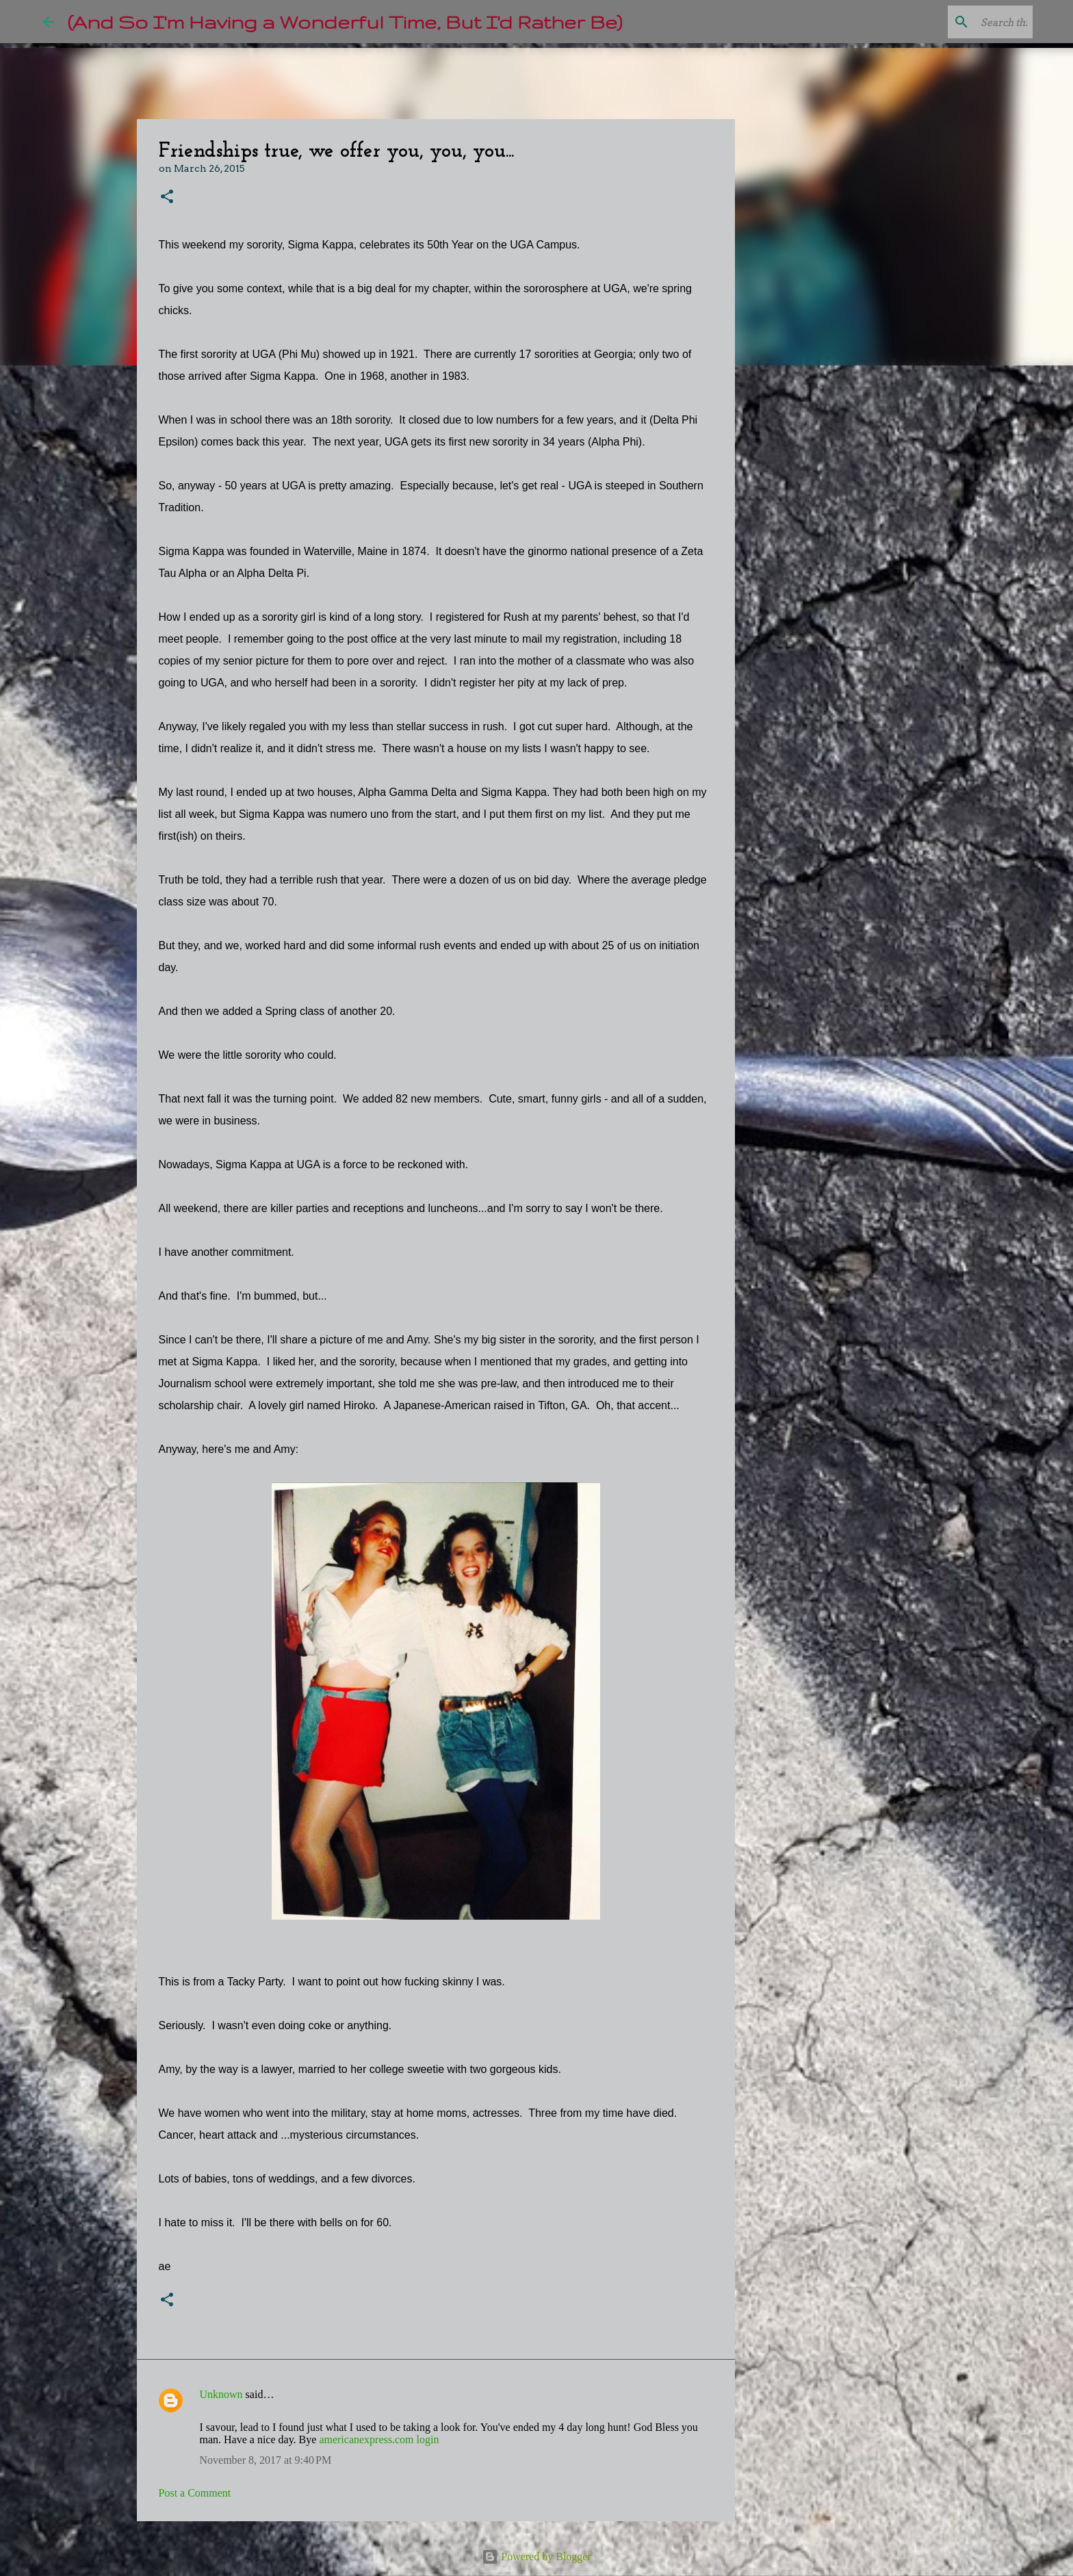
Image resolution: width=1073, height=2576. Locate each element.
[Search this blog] (961, 21)
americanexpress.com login (379, 2439)
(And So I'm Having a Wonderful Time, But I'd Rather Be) (345, 21)
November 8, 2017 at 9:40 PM (266, 2460)
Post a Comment (195, 2493)
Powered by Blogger (536, 2556)
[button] (167, 197)
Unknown (221, 2394)
